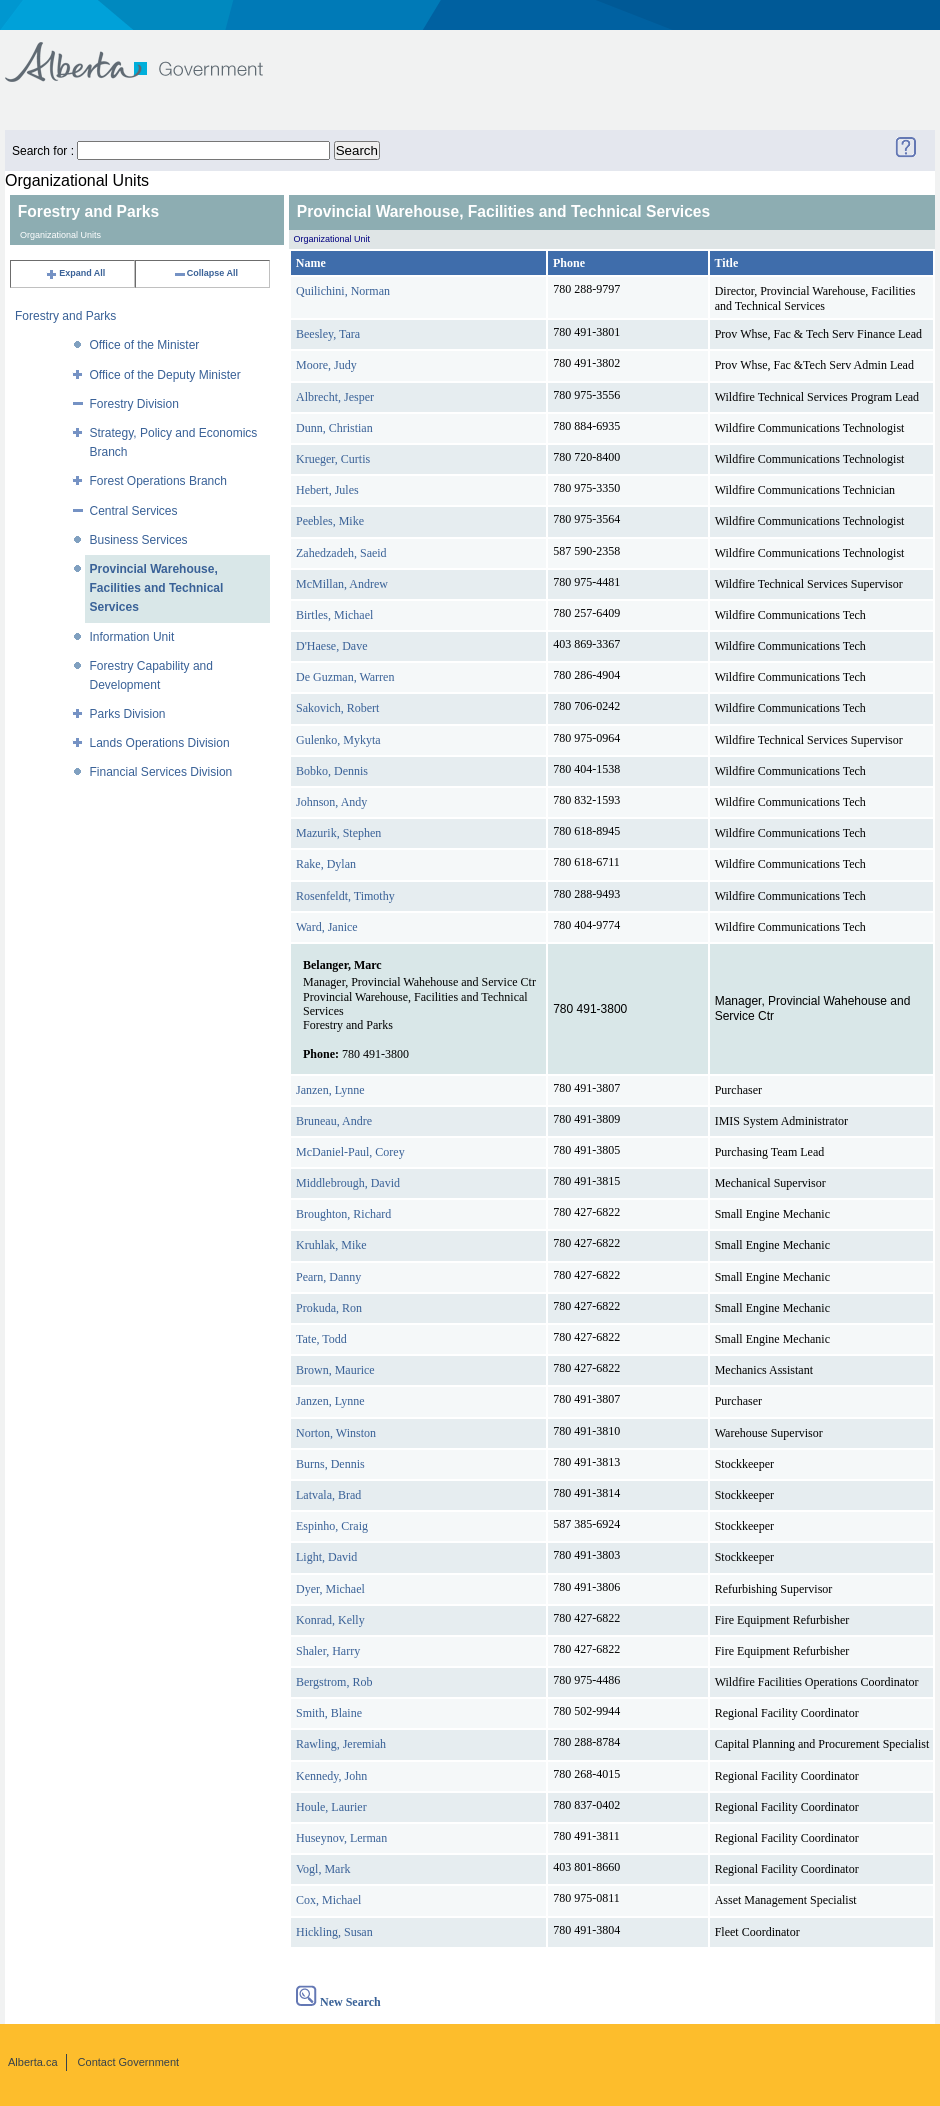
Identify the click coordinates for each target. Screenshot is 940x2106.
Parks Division (128, 714)
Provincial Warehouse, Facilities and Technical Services (157, 588)
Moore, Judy (326, 365)
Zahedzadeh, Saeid (341, 553)
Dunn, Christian (334, 428)
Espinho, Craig (332, 1526)
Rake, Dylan (326, 864)
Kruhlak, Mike (331, 1245)
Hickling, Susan (334, 1932)
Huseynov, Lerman (341, 1838)
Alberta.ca (33, 2062)
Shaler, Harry (328, 1651)
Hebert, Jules (327, 490)
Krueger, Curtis (333, 459)
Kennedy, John (331, 1776)
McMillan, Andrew (342, 584)
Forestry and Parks (65, 316)
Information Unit (132, 637)
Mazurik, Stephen (338, 833)
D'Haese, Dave (331, 646)
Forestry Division (134, 404)
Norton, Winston (336, 1433)
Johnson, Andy (331, 802)
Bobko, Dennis (332, 771)
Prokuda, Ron (329, 1308)
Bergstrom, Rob (334, 1682)
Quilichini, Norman (343, 291)
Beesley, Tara (328, 334)
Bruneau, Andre (334, 1121)
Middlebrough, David (348, 1183)
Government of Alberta (150, 52)
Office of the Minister (145, 345)
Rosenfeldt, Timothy (345, 896)
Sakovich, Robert (337, 708)
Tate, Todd (321, 1339)
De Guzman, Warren (345, 677)
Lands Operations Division (160, 743)
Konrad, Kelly (330, 1620)
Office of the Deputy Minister (165, 375)
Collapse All (205, 273)
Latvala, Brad (328, 1495)
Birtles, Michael (334, 615)
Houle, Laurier (331, 1807)
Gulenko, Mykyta (338, 740)
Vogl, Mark (323, 1869)
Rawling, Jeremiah (341, 1744)
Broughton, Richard (343, 1214)
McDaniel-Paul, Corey (350, 1152)
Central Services (134, 511)
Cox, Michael (328, 1900)
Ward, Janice (327, 927)
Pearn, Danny (328, 1277)
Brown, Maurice (335, 1370)
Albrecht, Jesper (335, 397)
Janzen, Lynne (330, 1090)
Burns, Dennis (330, 1464)
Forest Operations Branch (158, 481)
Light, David (326, 1557)
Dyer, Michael (330, 1589)
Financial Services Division (161, 772)
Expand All (75, 273)
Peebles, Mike (330, 521)
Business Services (139, 540)
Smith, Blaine (329, 1713)
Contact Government (129, 2062)
